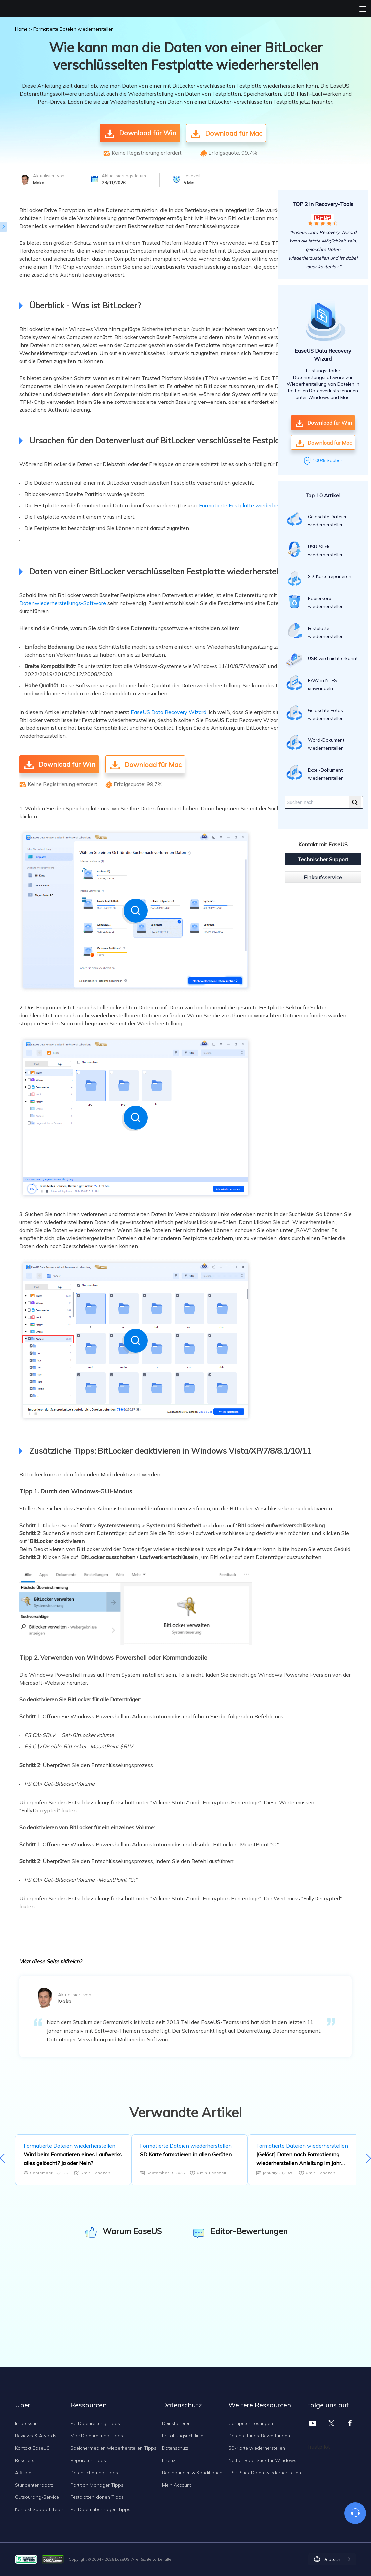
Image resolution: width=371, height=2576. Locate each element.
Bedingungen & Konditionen (192, 2473)
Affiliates (24, 2473)
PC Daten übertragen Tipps (100, 2509)
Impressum (27, 2423)
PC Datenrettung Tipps (95, 2423)
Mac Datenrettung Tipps (96, 2436)
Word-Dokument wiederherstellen (315, 742)
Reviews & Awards (35, 2436)
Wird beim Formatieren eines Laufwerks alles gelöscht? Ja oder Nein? (73, 2158)
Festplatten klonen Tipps (97, 2497)
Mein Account (176, 2485)
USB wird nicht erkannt (322, 660)
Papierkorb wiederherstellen (315, 601)
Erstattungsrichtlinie (182, 2436)
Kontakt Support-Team (39, 2509)
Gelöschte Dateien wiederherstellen (317, 519)
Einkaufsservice (323, 877)
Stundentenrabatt (34, 2485)
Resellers (24, 2460)
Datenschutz (175, 2448)
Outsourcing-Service (37, 2497)
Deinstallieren (176, 2423)
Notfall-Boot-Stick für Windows (262, 2460)
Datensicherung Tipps (94, 2473)
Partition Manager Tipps (96, 2485)
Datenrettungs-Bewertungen (259, 2436)
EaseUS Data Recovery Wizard (168, 712)
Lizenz (168, 2460)
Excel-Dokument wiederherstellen (315, 772)
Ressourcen (88, 2405)
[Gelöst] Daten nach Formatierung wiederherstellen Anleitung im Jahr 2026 (298, 2159)
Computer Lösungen (250, 2423)
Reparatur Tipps (88, 2460)
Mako (38, 182)
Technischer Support (323, 859)
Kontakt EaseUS (32, 2448)
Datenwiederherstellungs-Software (62, 603)
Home (21, 29)
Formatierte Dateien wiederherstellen (73, 29)
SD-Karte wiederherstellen (256, 2448)
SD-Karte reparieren (318, 578)
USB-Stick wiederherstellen (315, 549)
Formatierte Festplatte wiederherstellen (248, 505)
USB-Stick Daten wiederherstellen (264, 2473)
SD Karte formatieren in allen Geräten (186, 2154)
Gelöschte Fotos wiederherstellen (315, 713)
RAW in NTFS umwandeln (311, 683)
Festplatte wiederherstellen (315, 631)
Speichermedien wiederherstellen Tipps (113, 2448)
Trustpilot (318, 2446)
